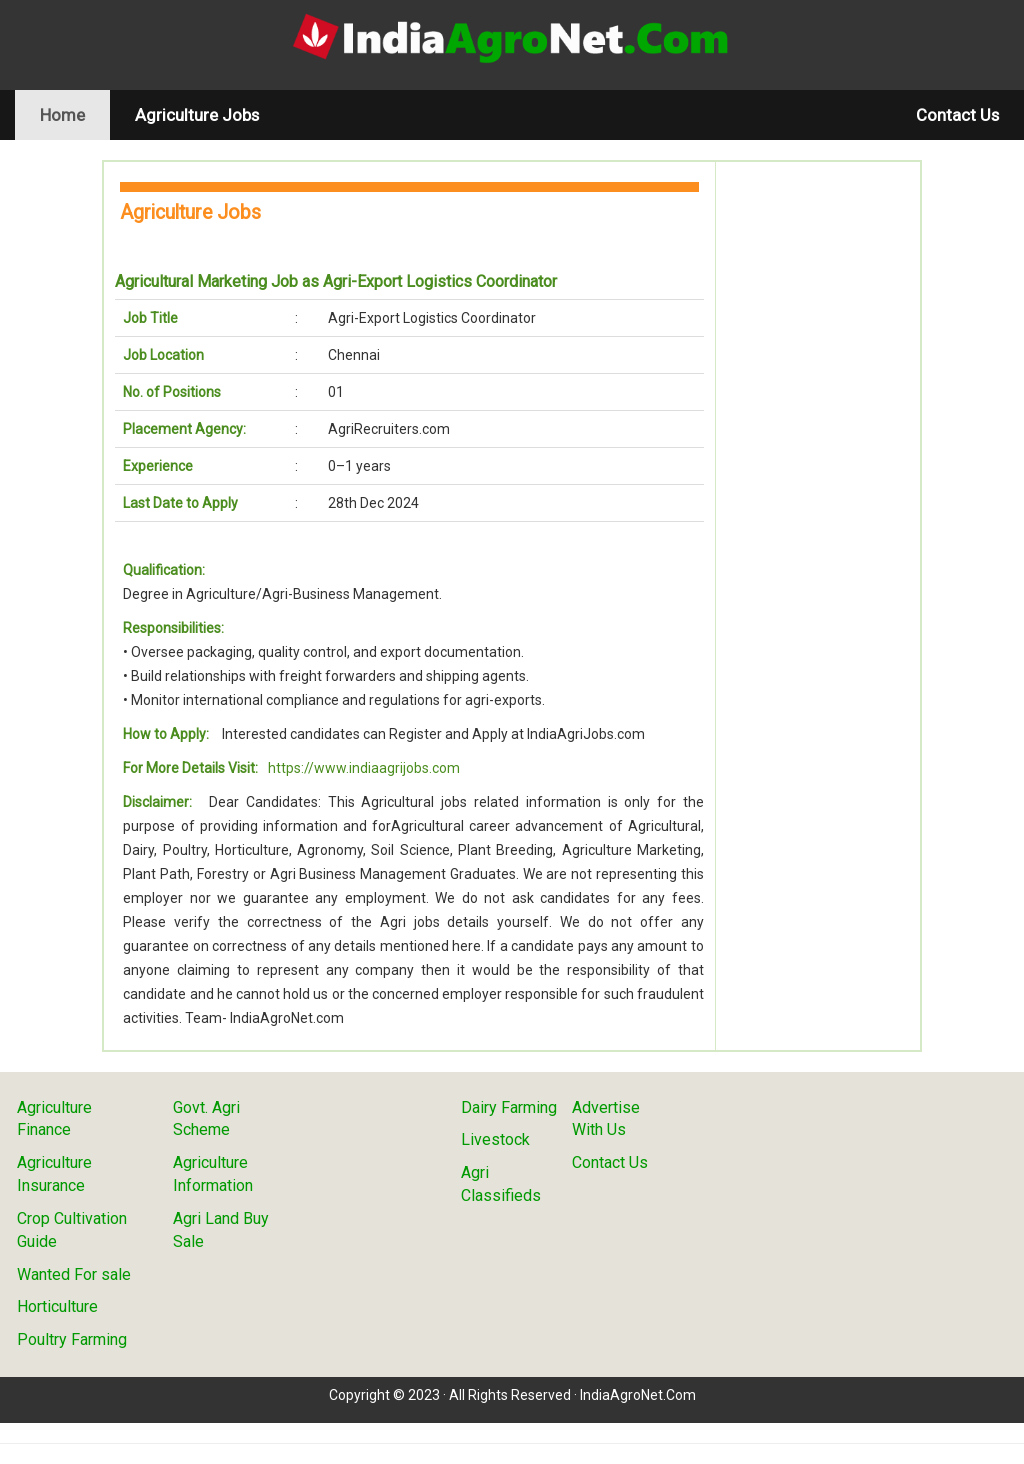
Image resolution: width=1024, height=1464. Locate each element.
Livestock (495, 1139)
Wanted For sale (74, 1274)
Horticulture (57, 1306)
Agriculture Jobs (197, 115)
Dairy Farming (509, 1107)
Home (75, 114)
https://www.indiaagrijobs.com (364, 768)
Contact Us (957, 115)
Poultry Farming (72, 1339)
